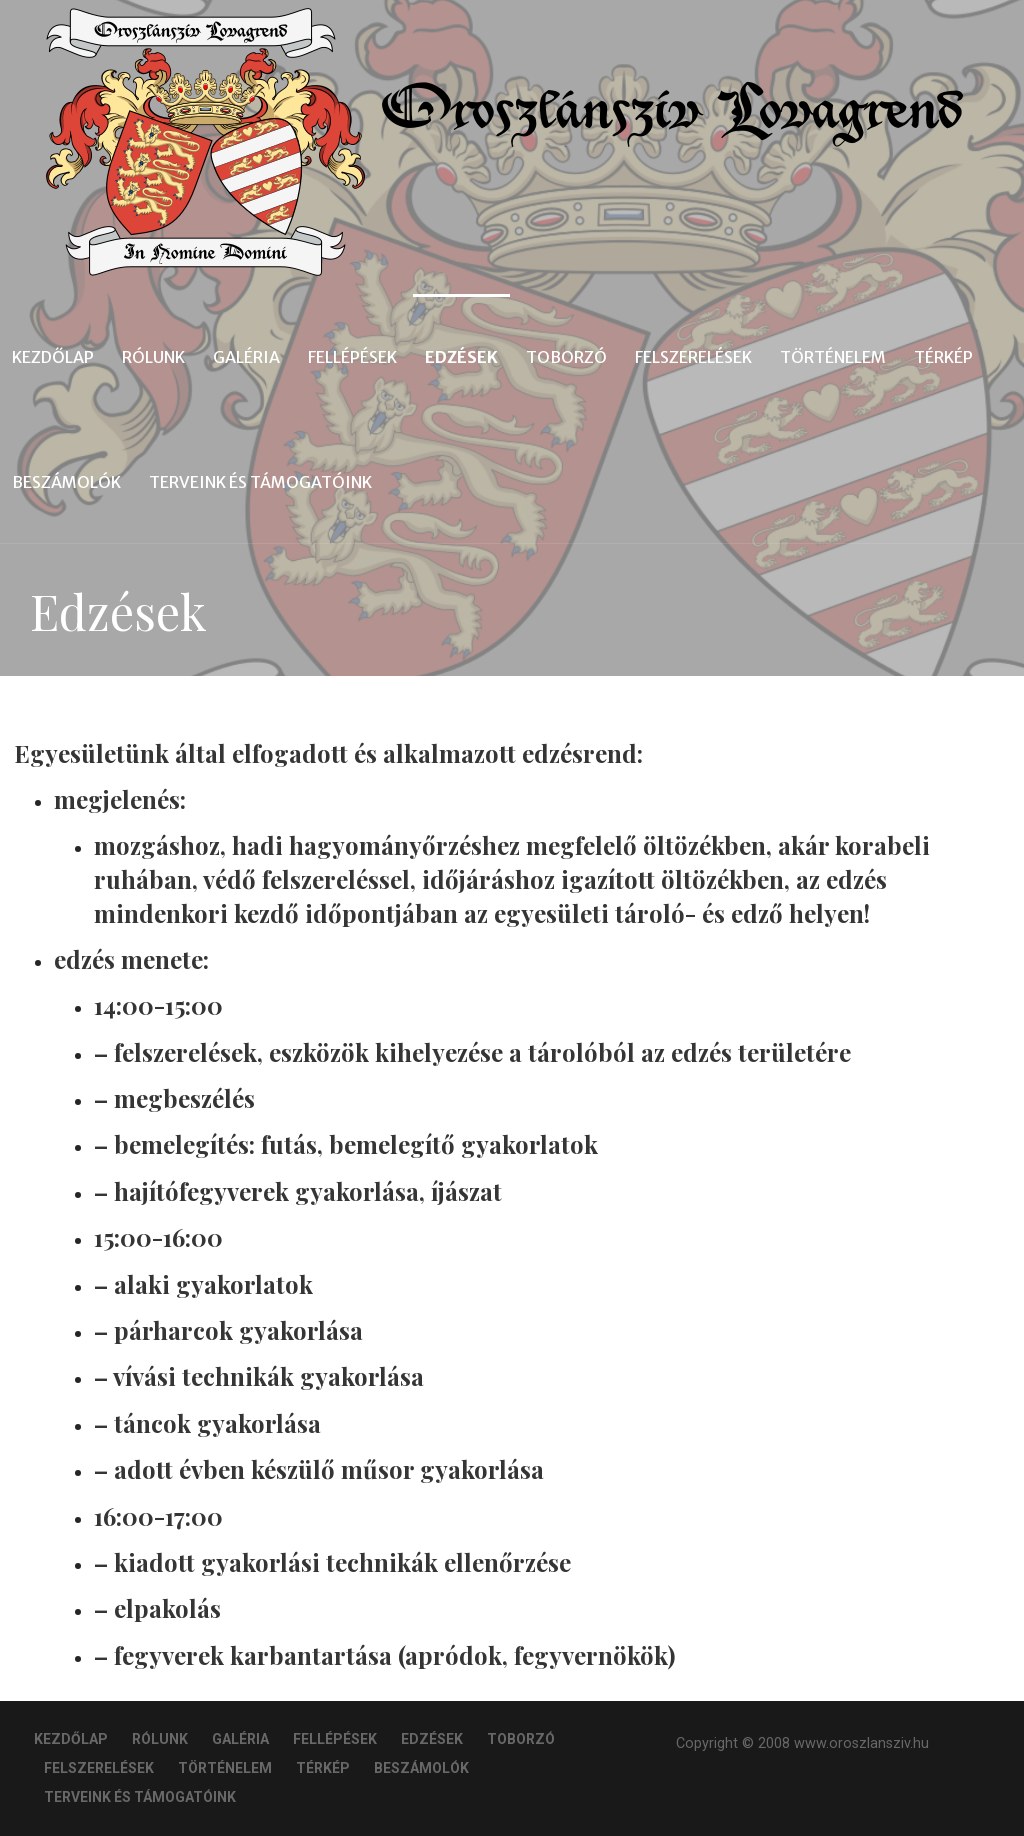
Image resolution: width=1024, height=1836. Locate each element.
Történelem (833, 357)
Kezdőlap (53, 357)
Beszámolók (66, 482)
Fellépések (352, 357)
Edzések (461, 357)
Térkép (943, 357)
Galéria (246, 357)
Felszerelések (693, 357)
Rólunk (153, 357)
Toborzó (566, 357)
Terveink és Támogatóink (260, 482)
